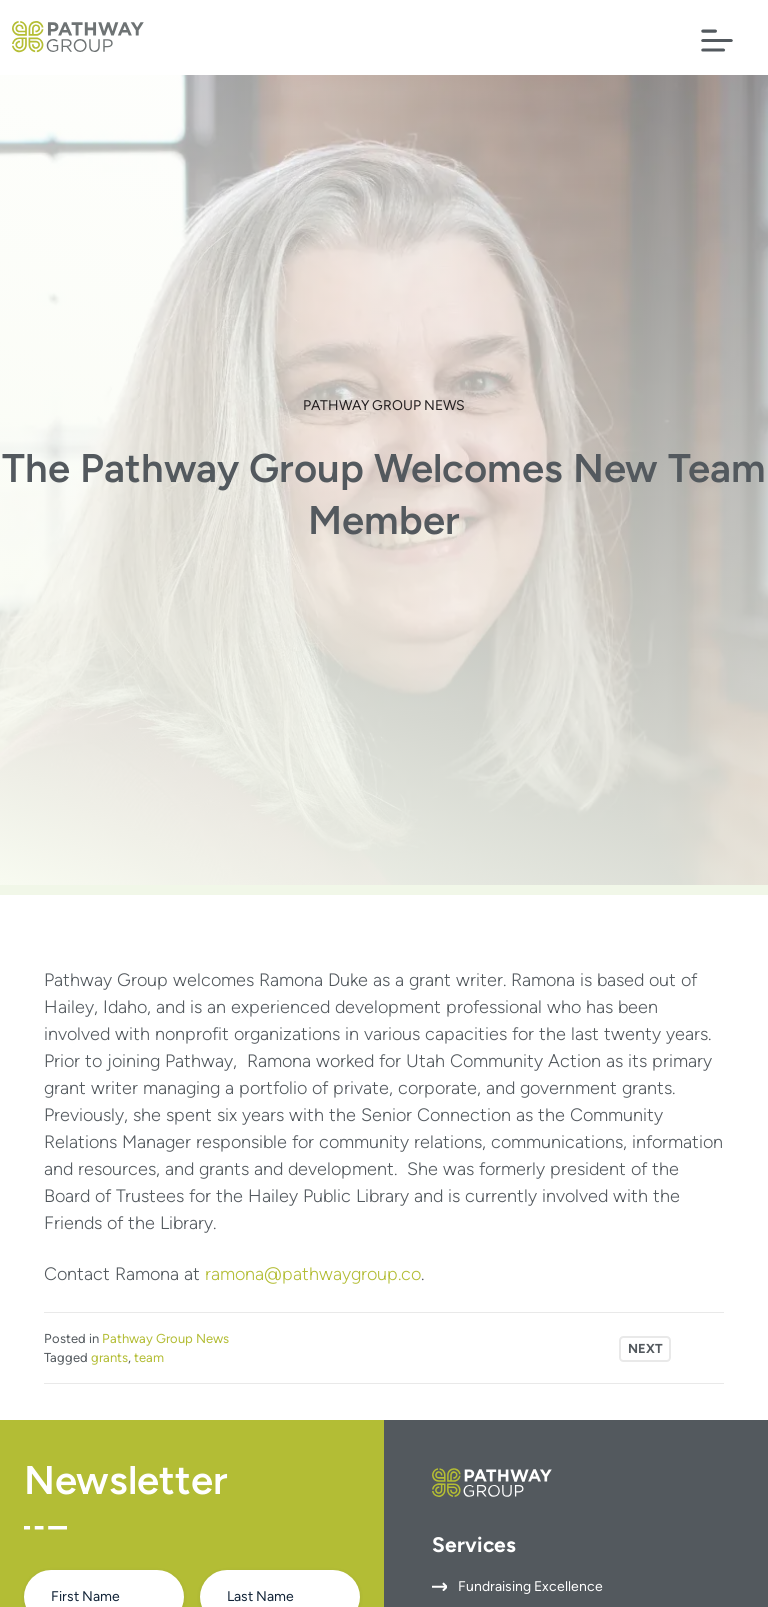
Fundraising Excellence (530, 1586)
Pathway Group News (384, 405)
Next (645, 1348)
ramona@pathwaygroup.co (313, 1274)
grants (109, 1357)
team (149, 1357)
